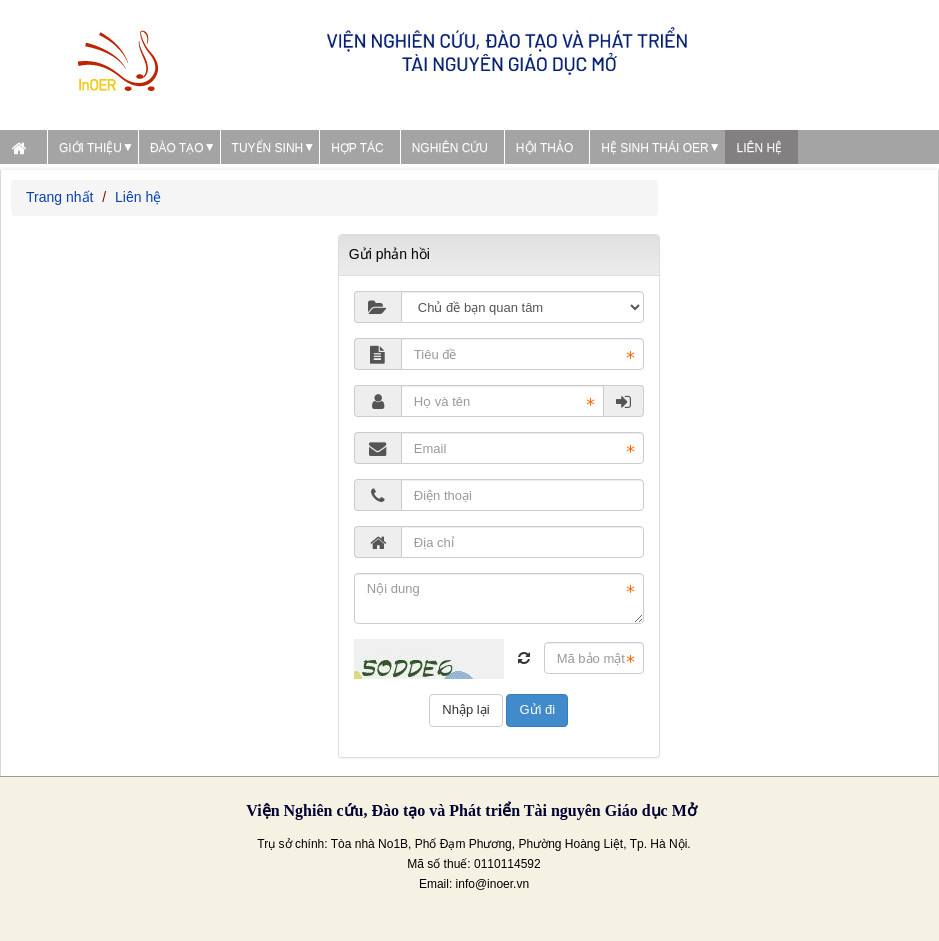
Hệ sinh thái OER (654, 148)
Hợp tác (357, 148)
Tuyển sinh (268, 148)
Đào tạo (177, 148)
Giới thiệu (90, 148)
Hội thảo (544, 148)
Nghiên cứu (450, 148)
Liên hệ (760, 148)
